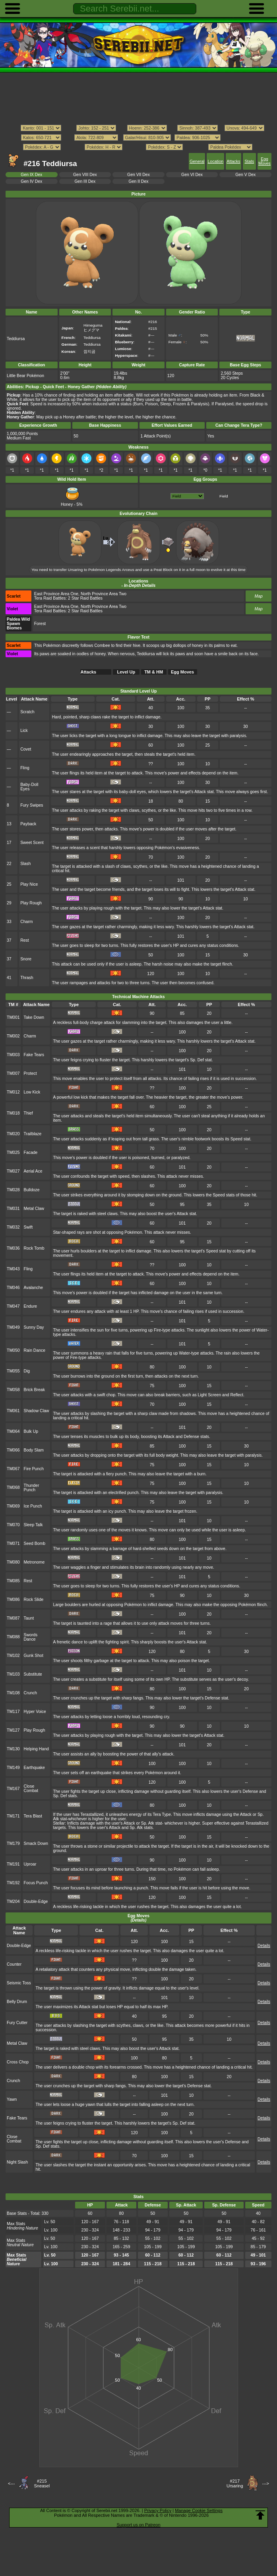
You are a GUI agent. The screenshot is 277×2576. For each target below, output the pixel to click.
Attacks (233, 161)
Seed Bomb (35, 1543)
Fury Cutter (17, 2023)
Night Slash (17, 2162)
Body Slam (34, 1450)
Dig (27, 1371)
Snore (25, 959)
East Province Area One (56, 594)
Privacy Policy (157, 2510)
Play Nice (29, 884)
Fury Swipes (31, 805)
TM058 (13, 1390)
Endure (30, 1306)
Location (215, 161)
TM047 (13, 1306)
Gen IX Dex (31, 174)
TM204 (13, 1901)
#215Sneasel (42, 2483)
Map (259, 596)
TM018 (13, 1113)
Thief (28, 1113)
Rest (24, 940)
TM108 (13, 1693)
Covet (25, 749)
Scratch (27, 712)
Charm (26, 921)
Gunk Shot (33, 1655)
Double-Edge (36, 1901)
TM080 (13, 1562)
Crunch (30, 1693)
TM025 (13, 1152)
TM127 (13, 1730)
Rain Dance (35, 1350)
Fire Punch (34, 1469)
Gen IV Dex (31, 181)
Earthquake (34, 1767)
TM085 (13, 1581)
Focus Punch (36, 1883)
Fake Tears (34, 1055)
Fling (24, 768)
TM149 (13, 1767)
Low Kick (32, 1092)
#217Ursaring (235, 2483)
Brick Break (34, 1390)
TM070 (13, 1525)
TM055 (13, 1371)
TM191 (13, 1864)
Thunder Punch (31, 1487)
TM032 (13, 1227)
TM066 (13, 1450)
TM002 (13, 1036)
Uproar (30, 1864)
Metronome (34, 1562)
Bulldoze (32, 1190)
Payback (28, 824)
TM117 (13, 1711)
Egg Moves (264, 161)
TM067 (13, 1469)
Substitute (33, 1674)
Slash (25, 863)
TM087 (13, 1618)
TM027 (13, 1171)
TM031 (13, 1208)
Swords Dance (31, 1637)
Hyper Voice (35, 1711)
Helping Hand (36, 1749)
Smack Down (36, 1843)
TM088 (13, 1637)
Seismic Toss (19, 1983)
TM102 (13, 1655)
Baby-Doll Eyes (29, 786)
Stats (249, 161)
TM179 (13, 1843)
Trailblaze (33, 1134)
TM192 (13, 1883)
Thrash (26, 977)
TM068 (13, 1487)
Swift (28, 1227)
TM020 (13, 1134)
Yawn (12, 2099)
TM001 (13, 1017)
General (197, 161)
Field (223, 496)
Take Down (34, 1017)
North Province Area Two (103, 594)
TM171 (13, 1816)
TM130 (13, 1749)
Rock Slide (34, 1599)
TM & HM (153, 672)
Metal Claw (34, 1208)
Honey (70, 502)
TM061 (13, 1411)
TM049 (13, 1327)
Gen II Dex (139, 181)
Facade (31, 1152)
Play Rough (31, 903)
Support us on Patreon (138, 2524)
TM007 (13, 1073)
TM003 (13, 1055)
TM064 (13, 1431)
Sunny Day (34, 1327)
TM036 (13, 1248)
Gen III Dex (84, 181)
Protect (30, 1073)
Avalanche (33, 1287)
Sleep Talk (33, 1525)
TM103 (13, 1674)
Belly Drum (17, 2001)
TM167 (13, 1788)
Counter (14, 1964)
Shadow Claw (36, 1411)
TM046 (13, 1287)
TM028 (13, 1190)
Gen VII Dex (138, 174)
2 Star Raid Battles (85, 598)
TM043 (13, 1269)
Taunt (29, 1618)
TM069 (13, 1506)
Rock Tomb (34, 1248)
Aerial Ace (33, 1171)
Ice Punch (33, 1506)
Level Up (126, 672)
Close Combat (31, 1788)
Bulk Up (31, 1431)
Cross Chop (18, 2062)
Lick (24, 730)
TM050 (13, 1350)
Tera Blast (33, 1816)
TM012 (13, 1092)
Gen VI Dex (192, 174)
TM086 (13, 1599)
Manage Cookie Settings (199, 2510)
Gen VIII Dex (85, 174)
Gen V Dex (245, 174)
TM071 (13, 1543)
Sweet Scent (32, 842)
